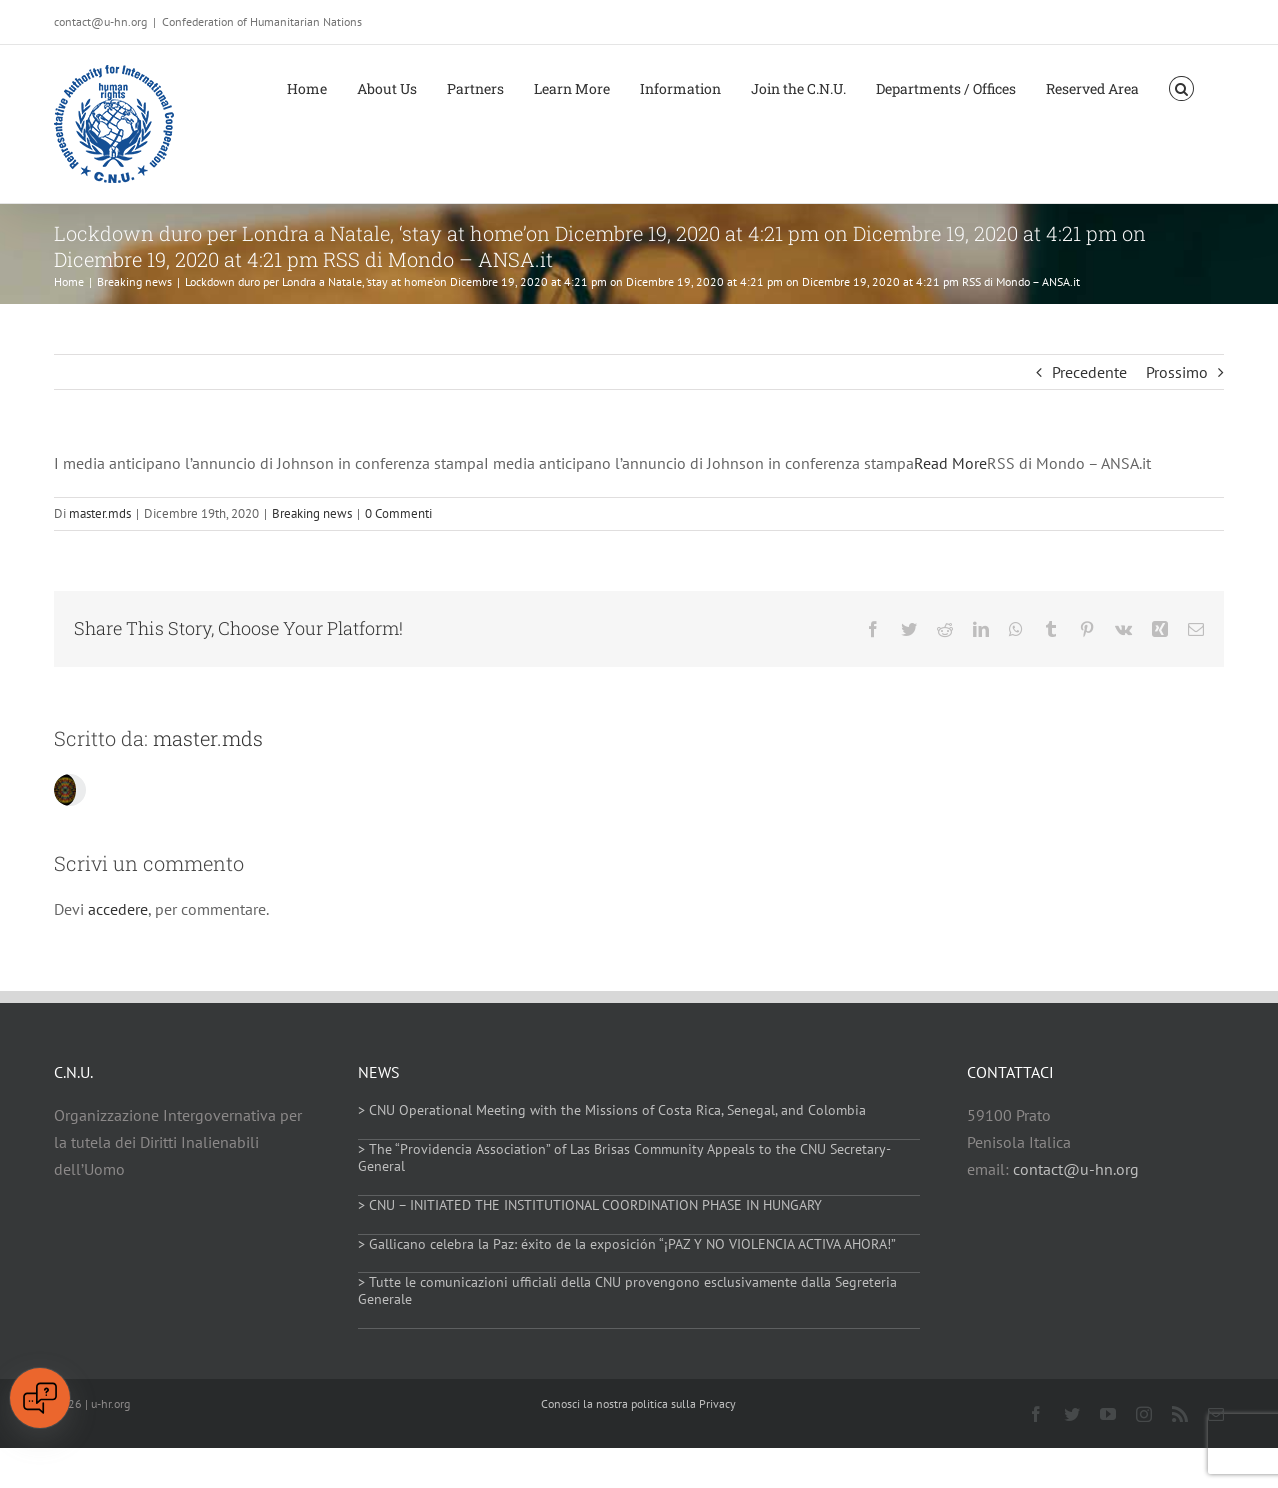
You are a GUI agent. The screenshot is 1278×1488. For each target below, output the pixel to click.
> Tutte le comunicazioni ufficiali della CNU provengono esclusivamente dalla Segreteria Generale (627, 1290)
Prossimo (1177, 372)
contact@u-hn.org (1076, 1169)
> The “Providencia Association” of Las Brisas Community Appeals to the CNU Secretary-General (624, 1157)
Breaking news (312, 513)
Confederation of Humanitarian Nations (262, 21)
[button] (1181, 87)
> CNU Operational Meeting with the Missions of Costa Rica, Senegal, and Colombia (612, 1110)
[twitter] (1072, 1414)
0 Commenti (398, 513)
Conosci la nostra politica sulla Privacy (638, 1403)
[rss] (1180, 1414)
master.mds (100, 513)
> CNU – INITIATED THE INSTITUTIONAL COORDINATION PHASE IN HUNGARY (590, 1205)
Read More (950, 463)
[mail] (1216, 1414)
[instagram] (1144, 1414)
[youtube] (1108, 1414)
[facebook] (1036, 1414)
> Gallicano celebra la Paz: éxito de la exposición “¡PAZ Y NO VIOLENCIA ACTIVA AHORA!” (627, 1244)
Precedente (1089, 372)
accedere (118, 909)
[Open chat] (40, 1398)
